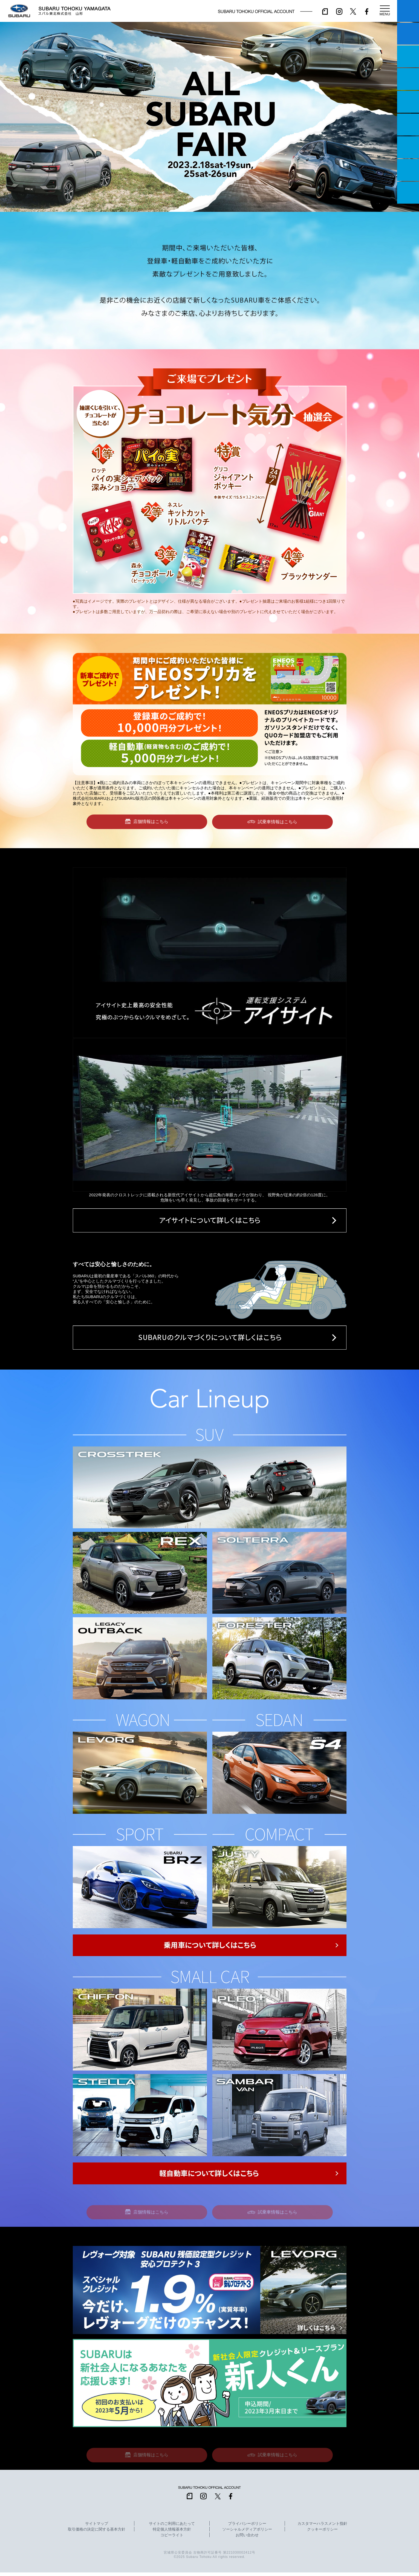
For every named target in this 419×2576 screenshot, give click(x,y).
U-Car (408, 124)
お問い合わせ (247, 2539)
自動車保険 (408, 147)
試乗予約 (408, 34)
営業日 (408, 79)
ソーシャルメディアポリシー (247, 2533)
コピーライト (171, 2539)
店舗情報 (408, 102)
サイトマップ (96, 2527)
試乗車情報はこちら (277, 822)
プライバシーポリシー (247, 2527)
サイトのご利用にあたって (172, 2527)
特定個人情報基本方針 (172, 2533)
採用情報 (408, 193)
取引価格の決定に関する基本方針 (96, 2533)
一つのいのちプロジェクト (408, 56)
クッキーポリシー (322, 2533)
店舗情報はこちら (151, 822)
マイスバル (408, 11)
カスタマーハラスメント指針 (322, 2527)
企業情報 (408, 170)
